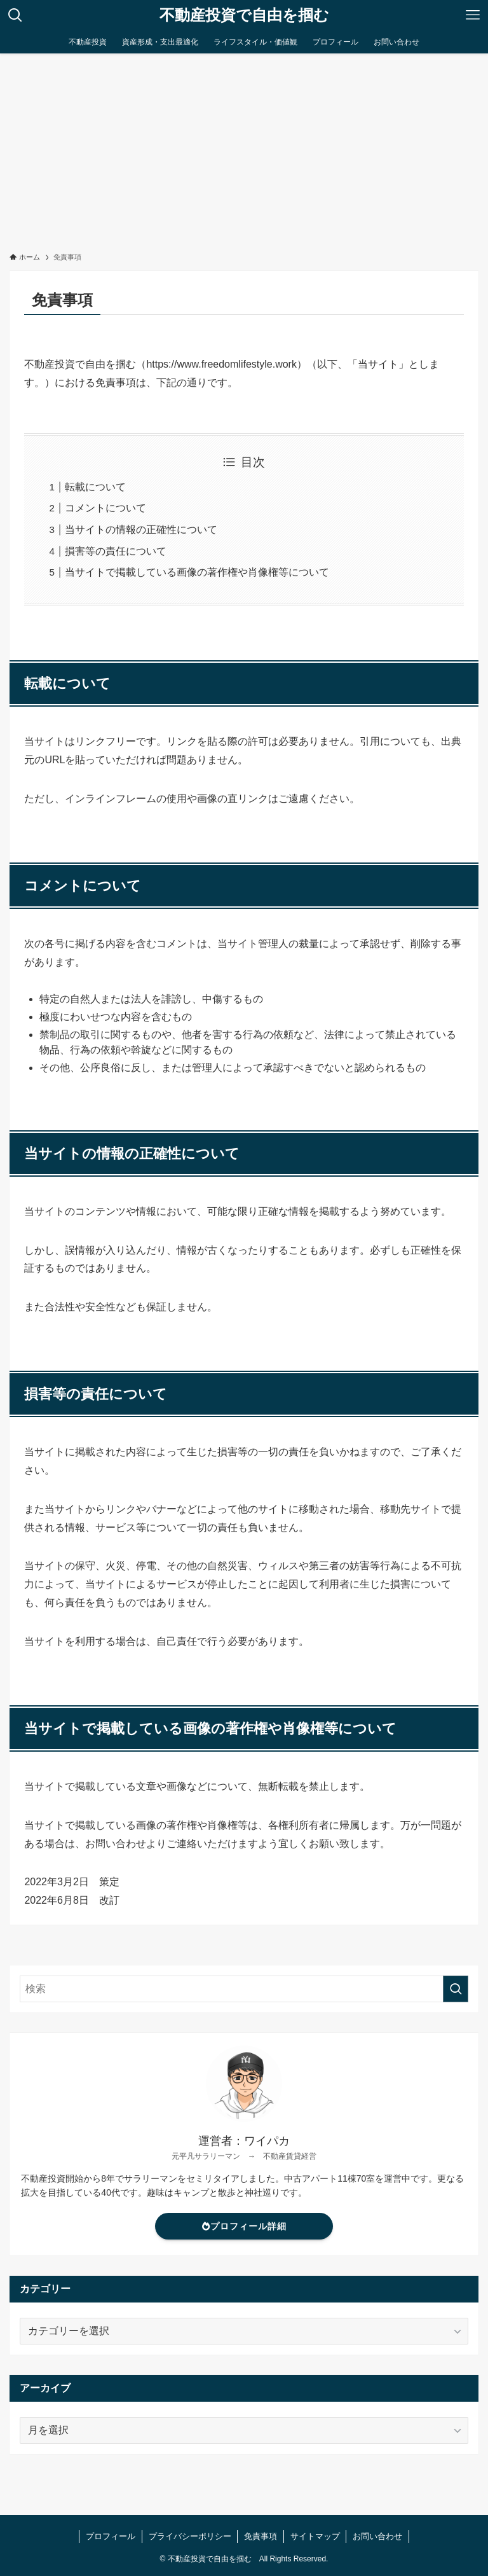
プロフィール (110, 2536)
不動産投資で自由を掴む (244, 15)
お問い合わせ (377, 2536)
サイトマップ (315, 2536)
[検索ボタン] (15, 15)
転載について (95, 486)
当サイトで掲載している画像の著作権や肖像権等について (197, 572)
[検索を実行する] (455, 1989)
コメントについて (105, 507)
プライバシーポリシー (190, 2536)
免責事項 (260, 2536)
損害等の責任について (115, 551)
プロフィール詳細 (244, 2226)
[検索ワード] (244, 1989)
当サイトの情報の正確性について (141, 529)
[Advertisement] (244, 149)
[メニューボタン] (473, 15)
